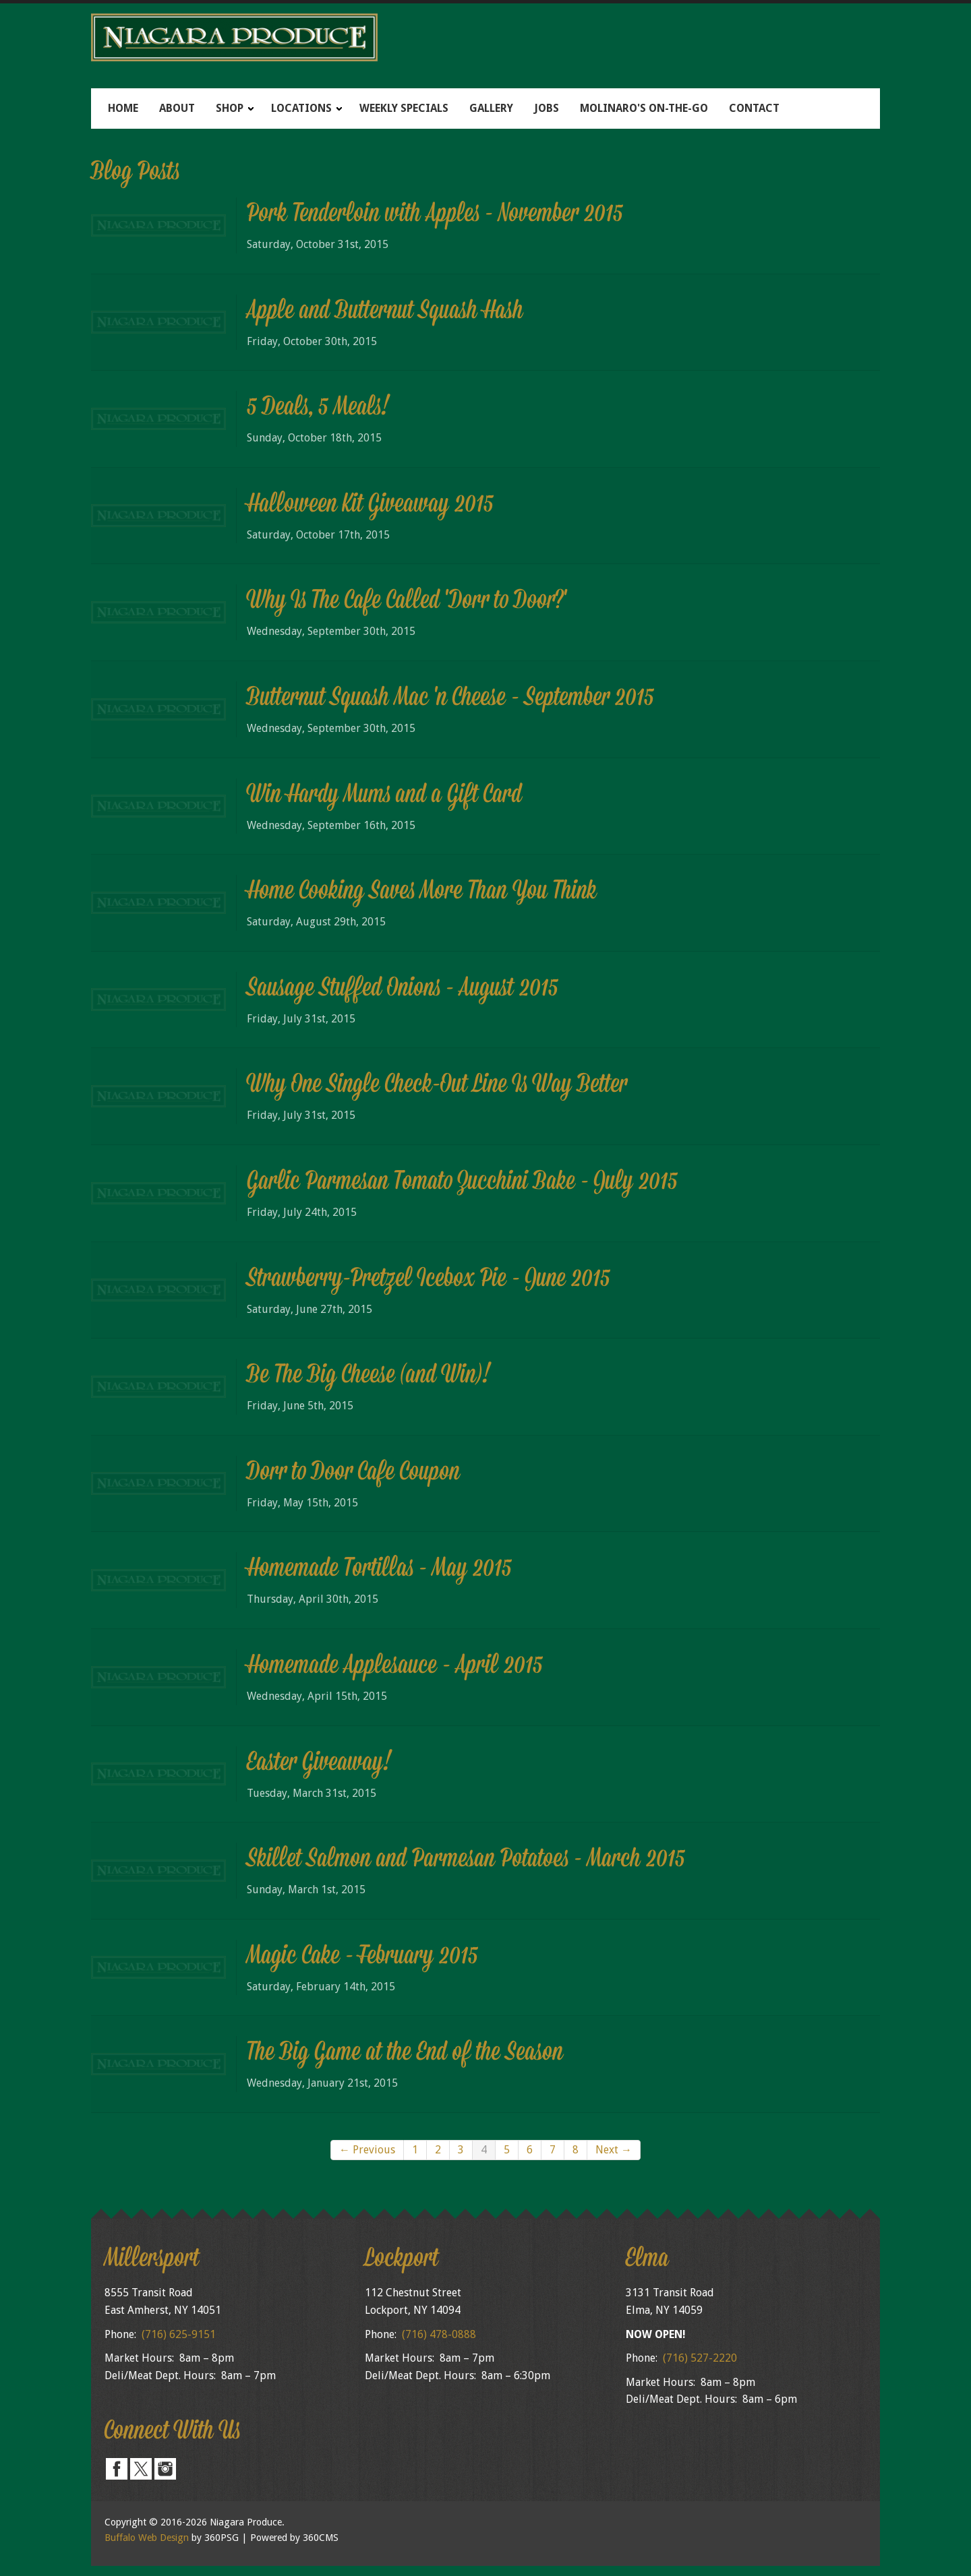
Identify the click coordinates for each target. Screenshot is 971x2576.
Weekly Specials (403, 108)
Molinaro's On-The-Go (644, 108)
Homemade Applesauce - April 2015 (395, 1666)
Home (123, 108)
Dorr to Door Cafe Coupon (353, 1473)
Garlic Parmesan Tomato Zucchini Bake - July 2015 (462, 1182)
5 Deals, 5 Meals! (318, 408)
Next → (613, 2149)
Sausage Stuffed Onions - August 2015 (402, 989)
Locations (301, 108)
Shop (229, 108)
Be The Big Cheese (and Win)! (369, 1376)
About (177, 108)
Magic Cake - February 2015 (362, 1957)
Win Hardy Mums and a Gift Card (384, 796)
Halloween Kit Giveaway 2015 (370, 505)
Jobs (546, 108)
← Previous (367, 2149)
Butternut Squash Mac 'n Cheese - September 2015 (450, 698)
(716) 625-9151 (179, 2334)
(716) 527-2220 (700, 2358)
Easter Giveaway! (319, 1763)
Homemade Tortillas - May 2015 (379, 1569)
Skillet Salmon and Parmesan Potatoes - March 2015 (466, 1860)
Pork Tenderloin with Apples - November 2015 (435, 215)
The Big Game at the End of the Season (405, 2053)
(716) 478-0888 (439, 2334)
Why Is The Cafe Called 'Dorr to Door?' (406, 601)
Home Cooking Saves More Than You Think (422, 892)
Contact (754, 108)
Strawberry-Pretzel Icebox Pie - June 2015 (428, 1279)
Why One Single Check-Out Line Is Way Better (437, 1085)
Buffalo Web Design (147, 2537)
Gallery (491, 108)
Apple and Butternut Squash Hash (385, 312)
